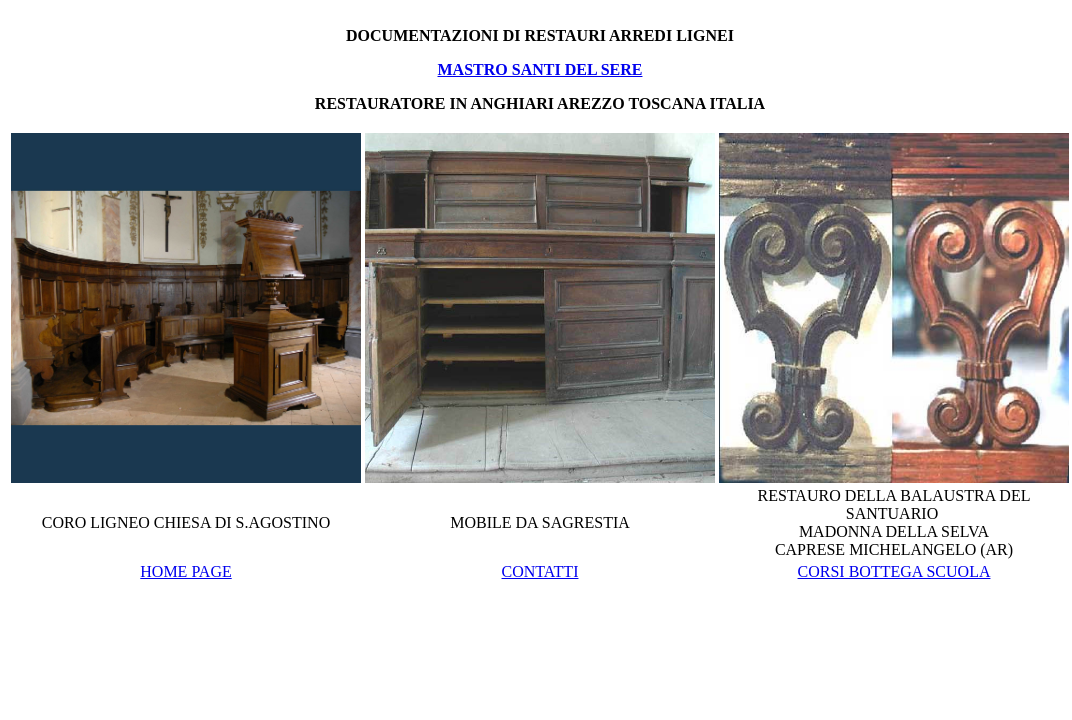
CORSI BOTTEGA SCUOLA (894, 571)
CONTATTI (540, 571)
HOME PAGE (185, 571)
